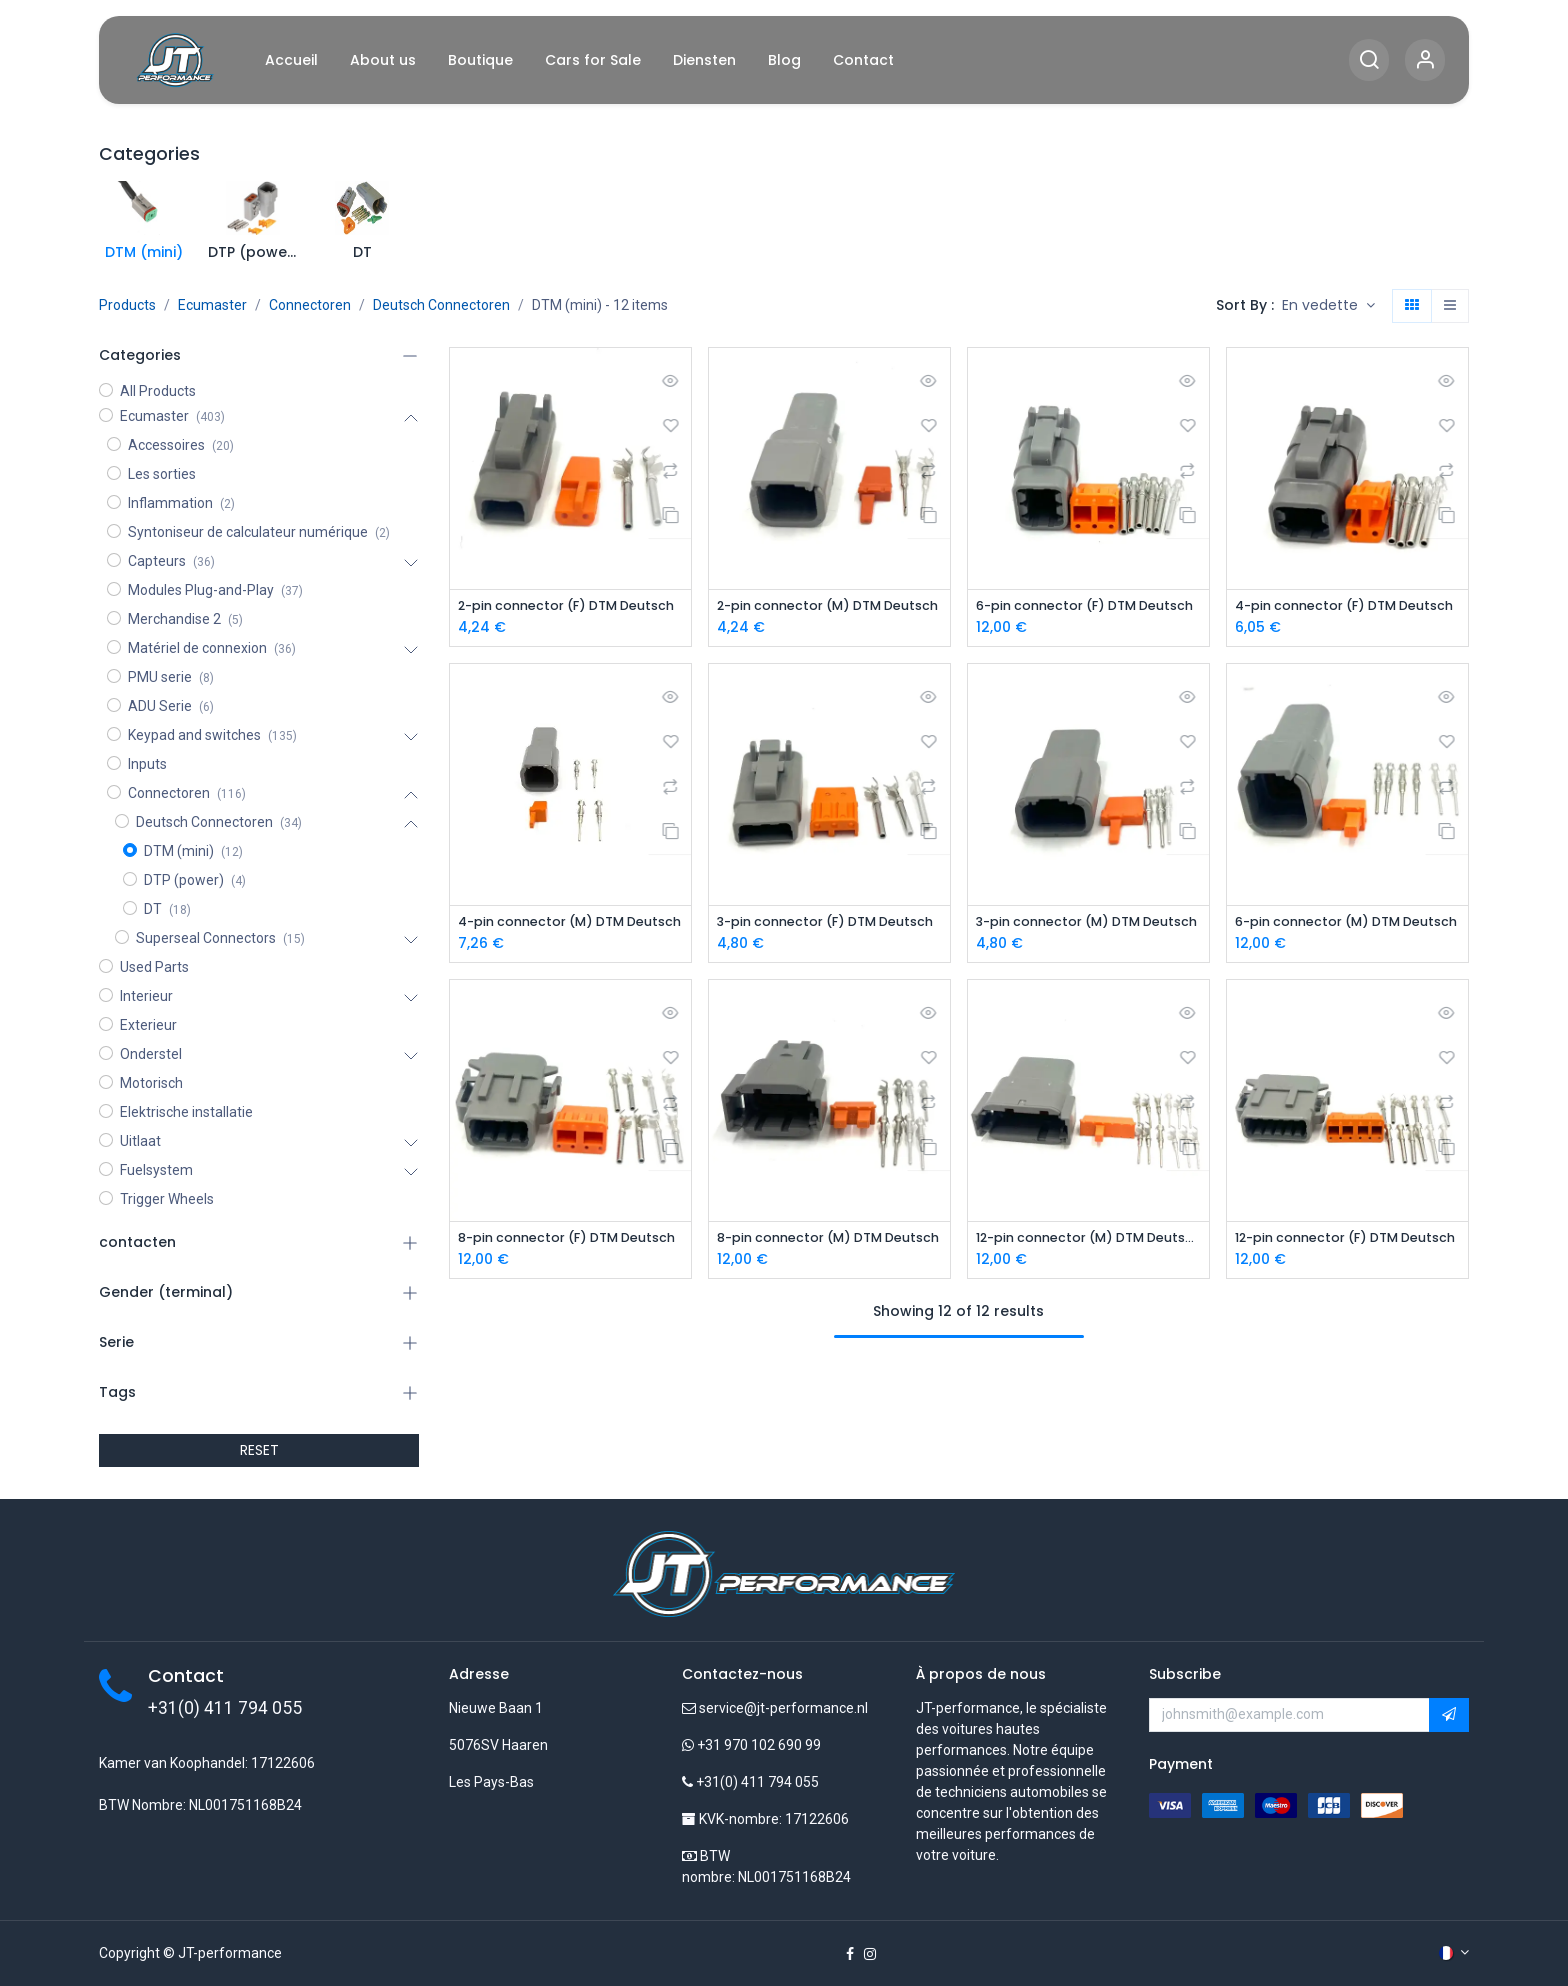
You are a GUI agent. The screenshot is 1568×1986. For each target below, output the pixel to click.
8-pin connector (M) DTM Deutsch (829, 1241)
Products (127, 305)
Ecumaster (212, 305)
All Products (158, 391)
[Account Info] (1425, 60)
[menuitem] (291, 60)
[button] (1328, 306)
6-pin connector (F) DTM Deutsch (1088, 606)
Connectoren (310, 305)
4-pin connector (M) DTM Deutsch (570, 923)
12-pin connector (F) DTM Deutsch (1347, 1241)
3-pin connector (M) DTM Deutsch (1088, 923)
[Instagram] (870, 1954)
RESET (259, 1450)
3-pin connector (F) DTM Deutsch (829, 923)
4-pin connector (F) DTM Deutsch (1347, 606)
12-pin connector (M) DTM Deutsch (1088, 1241)
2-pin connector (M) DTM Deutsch (829, 606)
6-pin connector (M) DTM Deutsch (1347, 923)
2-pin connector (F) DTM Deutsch (570, 606)
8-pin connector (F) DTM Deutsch (570, 1241)
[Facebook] (850, 1954)
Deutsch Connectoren (441, 305)
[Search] (1369, 60)
